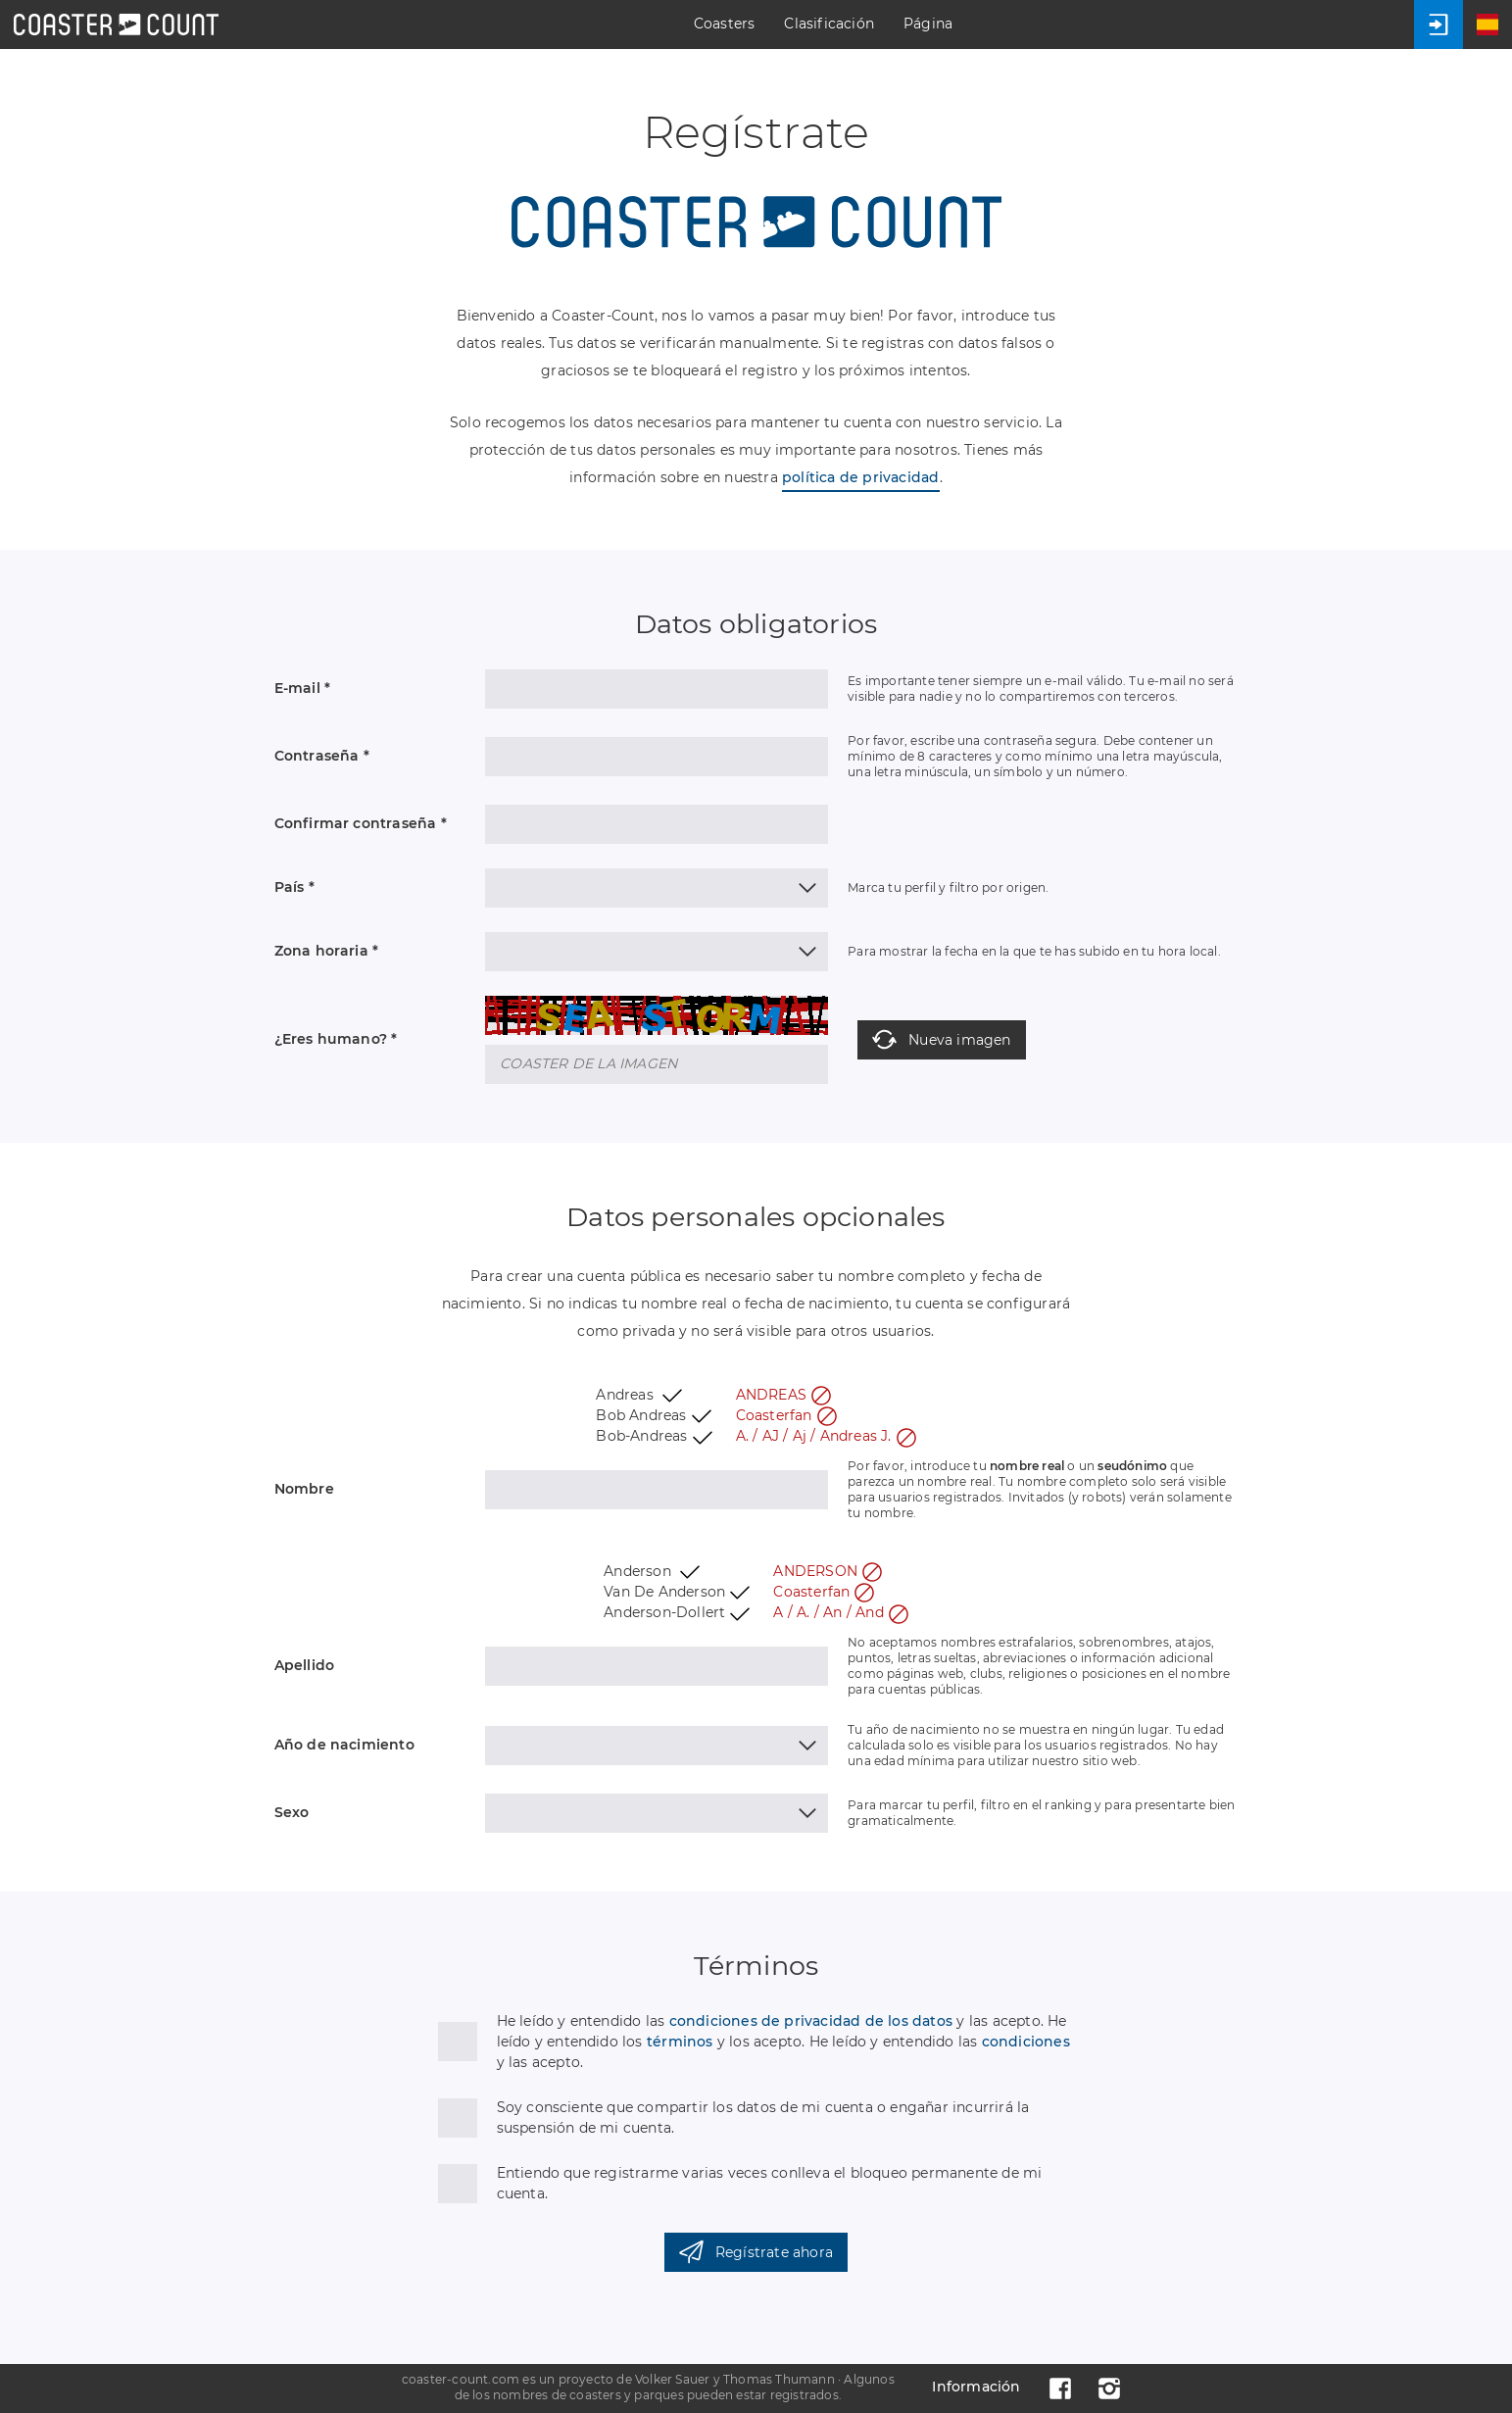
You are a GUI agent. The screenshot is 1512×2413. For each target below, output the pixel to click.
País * (294, 887)
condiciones (1026, 2041)
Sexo (292, 1812)
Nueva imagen (941, 1039)
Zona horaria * (326, 951)
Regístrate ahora (756, 2252)
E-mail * (302, 688)
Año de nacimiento (344, 1744)
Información (976, 2386)
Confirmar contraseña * (360, 823)
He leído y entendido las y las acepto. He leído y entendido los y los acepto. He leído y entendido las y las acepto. (783, 2041)
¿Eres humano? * (336, 1039)
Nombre (304, 1489)
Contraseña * (321, 755)
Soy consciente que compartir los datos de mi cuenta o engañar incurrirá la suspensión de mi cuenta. (763, 2117)
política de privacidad (860, 477)
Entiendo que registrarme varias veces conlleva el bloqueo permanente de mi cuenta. (770, 2183)
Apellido (304, 1665)
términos (680, 2041)
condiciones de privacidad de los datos (811, 2021)
